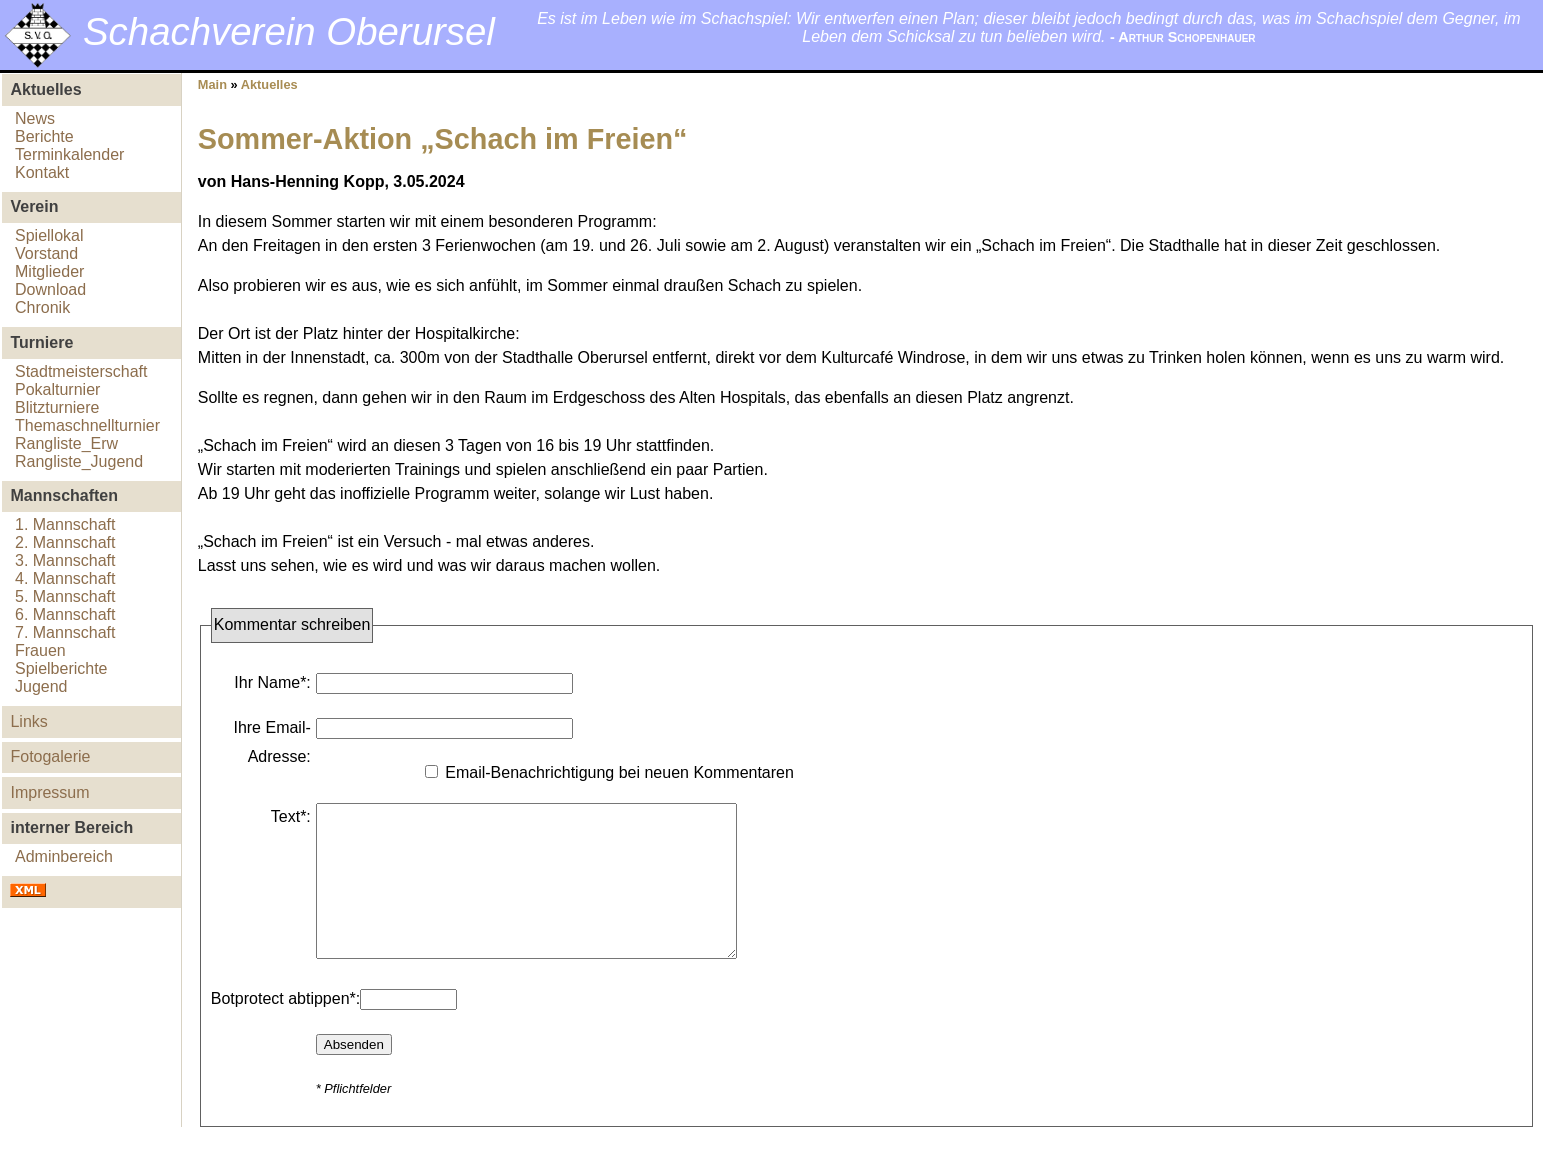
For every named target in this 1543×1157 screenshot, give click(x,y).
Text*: (291, 816)
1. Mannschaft (65, 524)
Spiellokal (49, 235)
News (35, 118)
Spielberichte (61, 668)
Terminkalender (69, 154)
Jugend (41, 686)
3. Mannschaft (65, 560)
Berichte (44, 136)
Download (50, 289)
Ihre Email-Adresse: (271, 742)
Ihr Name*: (272, 682)
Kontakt (42, 172)
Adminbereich (64, 856)
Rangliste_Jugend (79, 461)
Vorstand (46, 253)
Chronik (42, 307)
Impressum (49, 792)
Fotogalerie (50, 756)
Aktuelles (269, 84)
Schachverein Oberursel (289, 31)
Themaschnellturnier (87, 425)
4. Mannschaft (65, 578)
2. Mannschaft (65, 542)
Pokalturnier (57, 389)
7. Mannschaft (65, 632)
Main (212, 84)
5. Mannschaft (65, 596)
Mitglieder (49, 271)
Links (28, 721)
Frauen (40, 650)
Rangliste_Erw (66, 443)
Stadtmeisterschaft (81, 371)
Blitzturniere (57, 407)
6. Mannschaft (65, 614)
